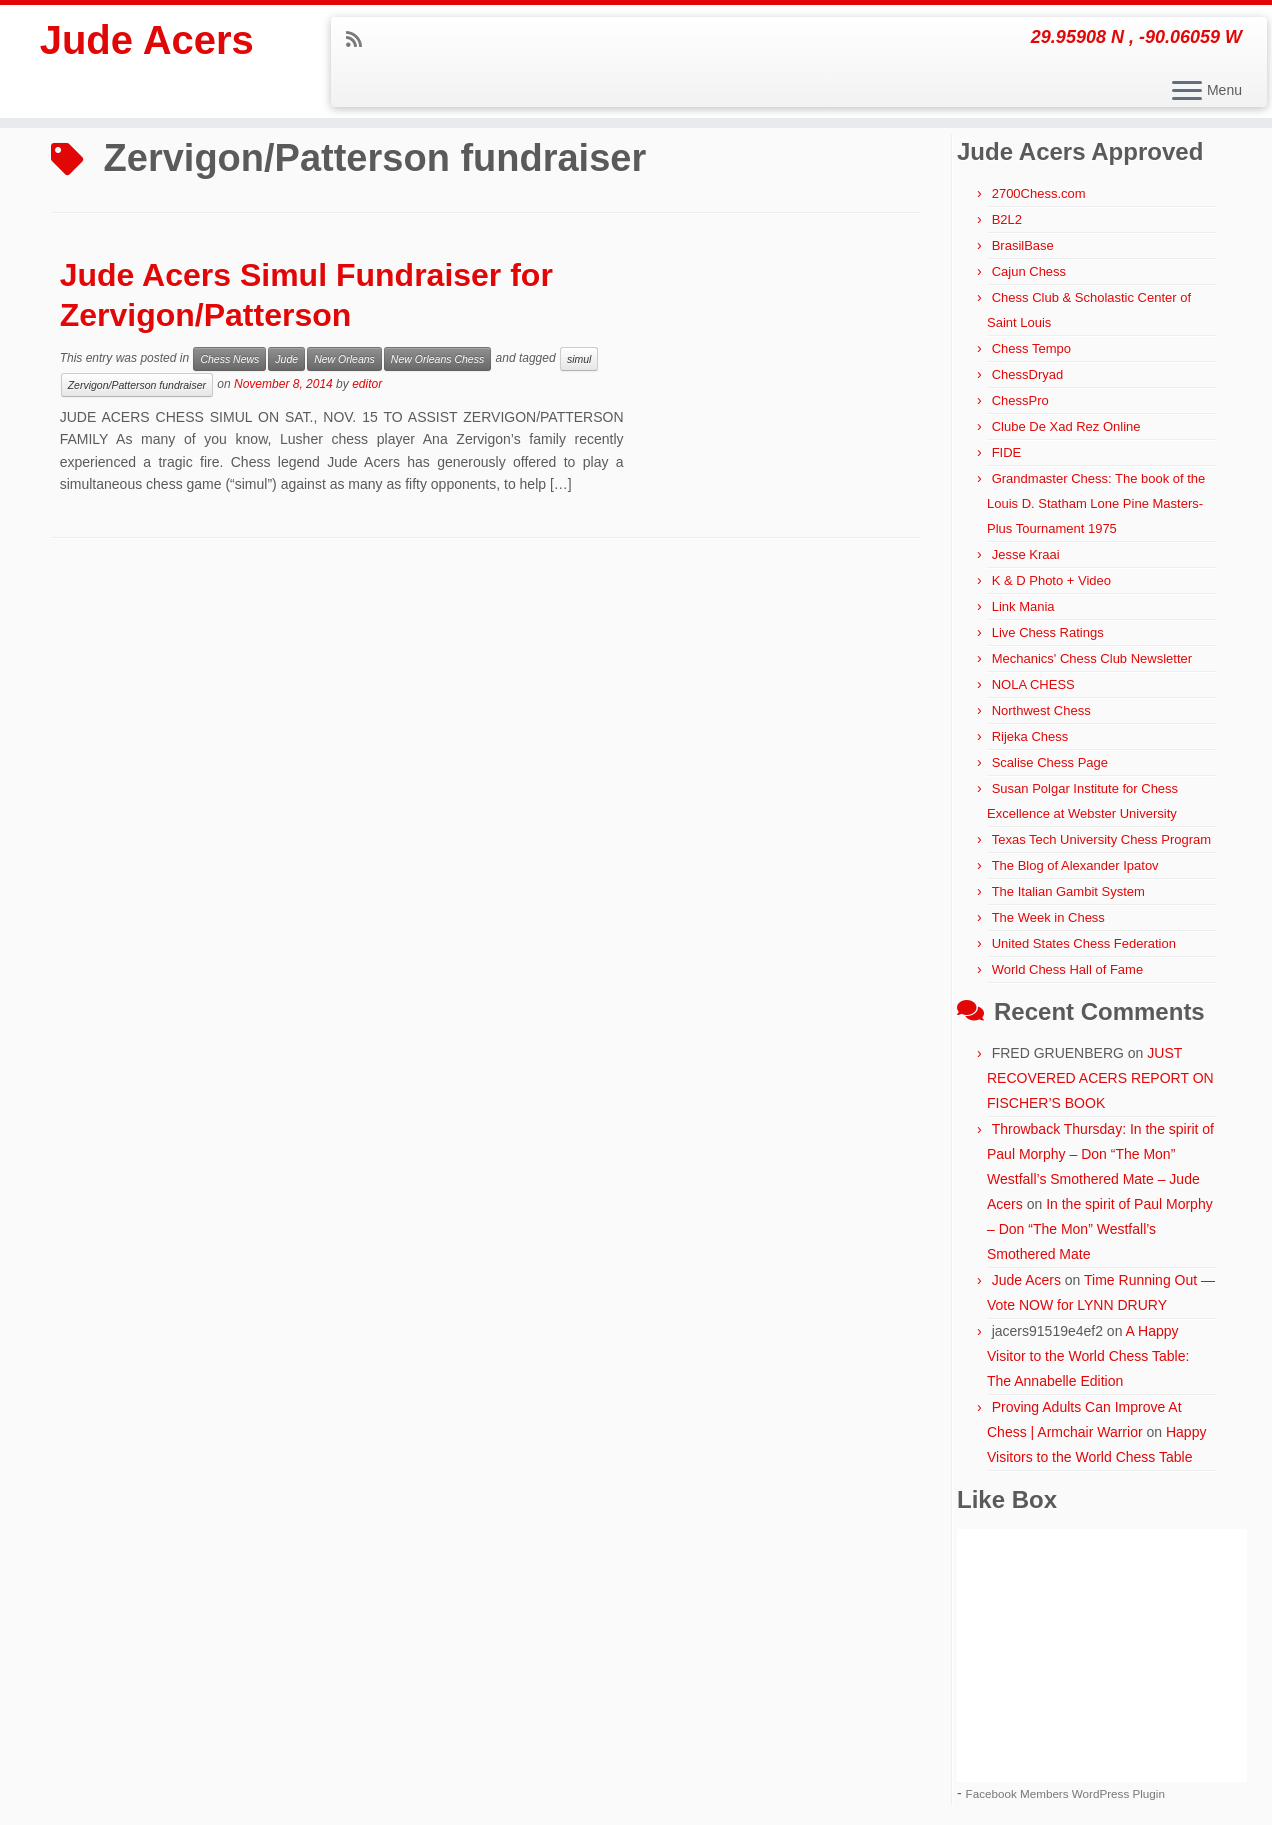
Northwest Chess (1041, 710)
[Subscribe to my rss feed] (360, 40)
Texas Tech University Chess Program (1101, 839)
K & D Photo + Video (1051, 580)
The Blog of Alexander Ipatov (1075, 865)
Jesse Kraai (1026, 554)
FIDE (1007, 452)
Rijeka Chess (1030, 736)
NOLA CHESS (1033, 684)
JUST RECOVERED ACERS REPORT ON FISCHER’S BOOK (1100, 1078)
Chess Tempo (1031, 348)
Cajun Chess (1029, 271)
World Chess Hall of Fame (1067, 969)
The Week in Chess (1048, 917)
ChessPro (1020, 400)
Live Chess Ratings (1048, 632)
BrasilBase (1023, 245)
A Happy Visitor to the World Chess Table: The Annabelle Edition (1088, 1356)
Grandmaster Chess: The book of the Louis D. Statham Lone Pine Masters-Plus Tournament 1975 (1096, 503)
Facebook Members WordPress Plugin (1065, 1793)
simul (579, 359)
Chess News (229, 359)
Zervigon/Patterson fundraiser (137, 385)
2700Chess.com (1039, 193)
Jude (286, 359)
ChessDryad (1028, 374)
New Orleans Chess (437, 359)
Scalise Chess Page (1050, 762)
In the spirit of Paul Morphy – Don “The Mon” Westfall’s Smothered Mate (1100, 1229)
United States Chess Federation (1084, 943)
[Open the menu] (1187, 92)
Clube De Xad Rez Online (1066, 426)
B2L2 (1007, 219)
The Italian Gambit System (1068, 891)
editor (367, 384)
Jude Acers (147, 40)
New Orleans (344, 359)
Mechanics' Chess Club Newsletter (1092, 658)
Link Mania (1023, 606)
